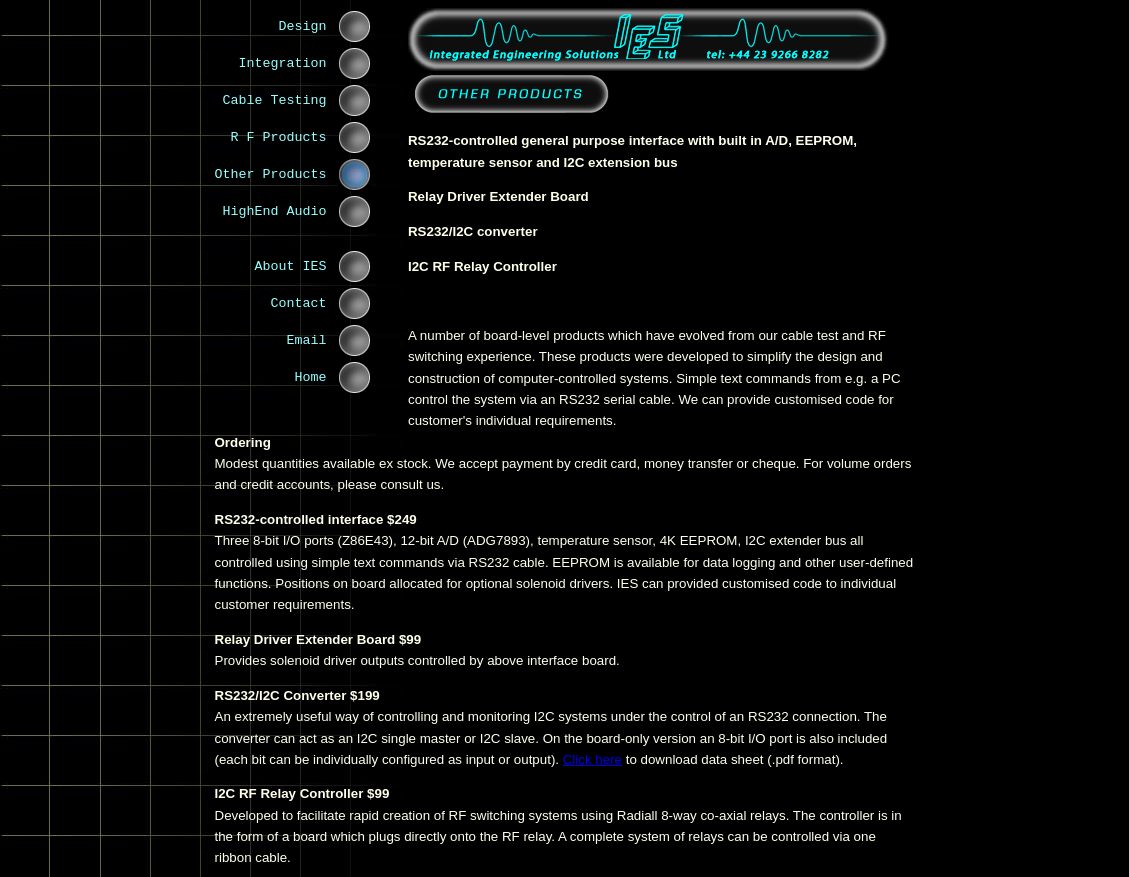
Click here (592, 759)
